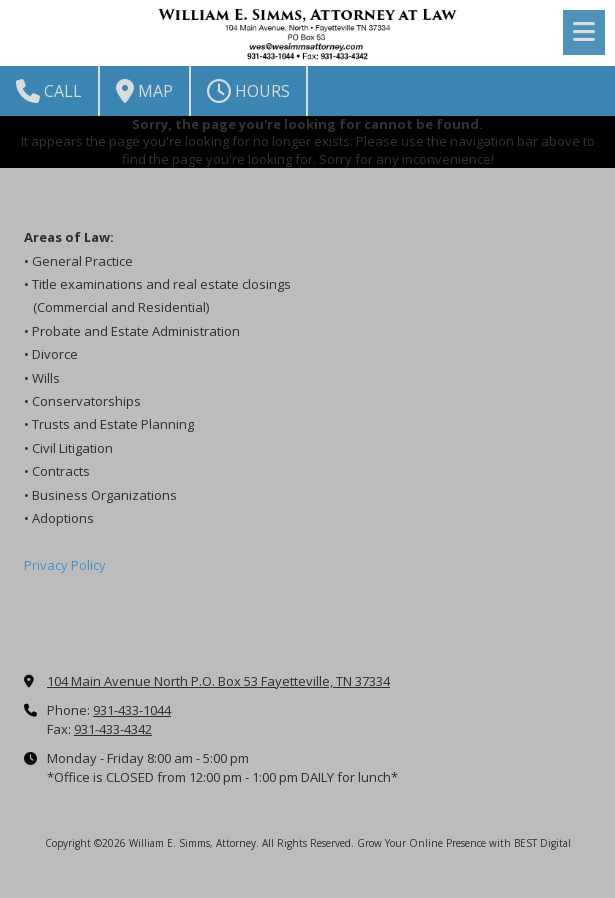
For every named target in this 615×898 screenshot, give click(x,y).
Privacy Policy (65, 565)
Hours (248, 91)
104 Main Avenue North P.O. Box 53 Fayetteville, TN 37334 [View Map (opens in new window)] (218, 681)
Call (49, 91)
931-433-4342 (113, 729)
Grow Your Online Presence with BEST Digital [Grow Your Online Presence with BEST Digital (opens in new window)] (464, 843)
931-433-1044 (132, 710)
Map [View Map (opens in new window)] (144, 91)
